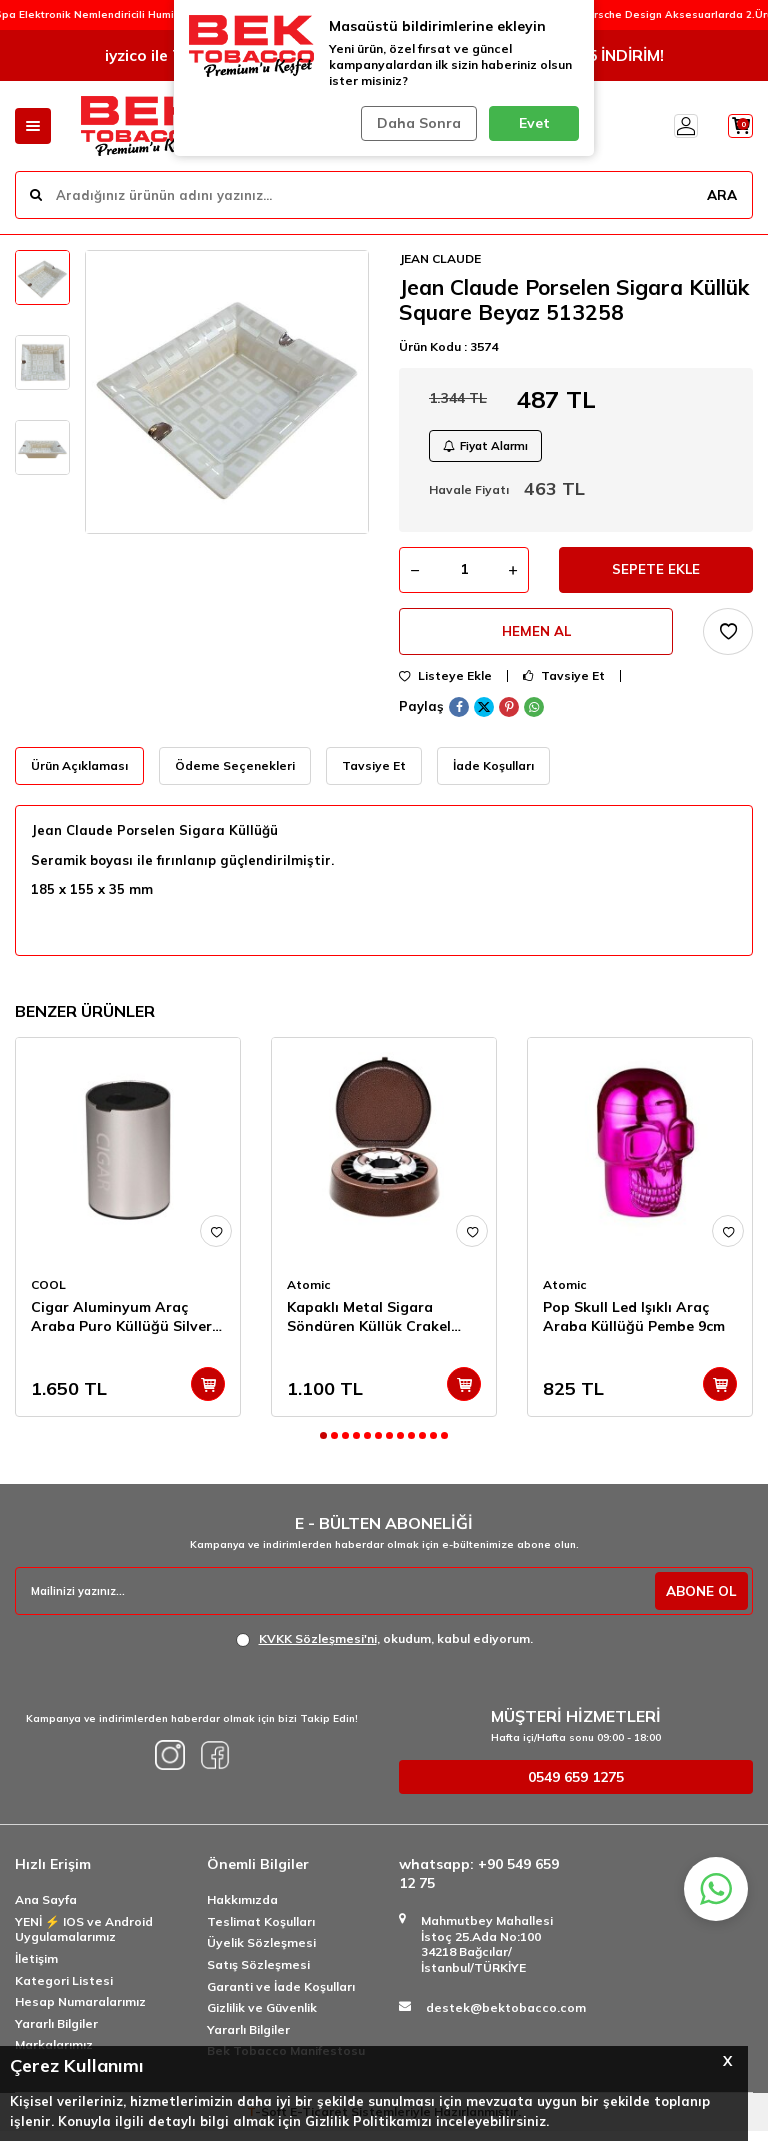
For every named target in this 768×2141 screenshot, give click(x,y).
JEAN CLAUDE (440, 258)
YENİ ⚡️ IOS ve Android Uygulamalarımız (84, 1939)
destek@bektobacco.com (506, 2018)
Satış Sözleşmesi (258, 1974)
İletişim (36, 1968)
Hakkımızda (242, 1909)
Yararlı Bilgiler (56, 2033)
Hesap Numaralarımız (80, 2011)
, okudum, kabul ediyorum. (384, 1649)
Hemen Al (536, 640)
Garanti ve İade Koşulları (281, 1996)
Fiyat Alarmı (490, 447)
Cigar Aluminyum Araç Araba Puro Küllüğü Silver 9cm (121, 1327)
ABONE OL (699, 1601)
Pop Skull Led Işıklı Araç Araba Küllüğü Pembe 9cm (634, 1326)
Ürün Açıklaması (79, 775)
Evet (534, 123)
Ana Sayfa (46, 1909)
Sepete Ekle (656, 575)
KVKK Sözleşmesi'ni (318, 1648)
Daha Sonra (416, 123)
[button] (323, 1445)
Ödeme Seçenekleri (235, 775)
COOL (48, 1294)
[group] (227, 392)
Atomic (309, 1294)
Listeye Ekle (445, 686)
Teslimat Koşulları (261, 1931)
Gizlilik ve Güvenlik (262, 2017)
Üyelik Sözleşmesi (261, 1953)
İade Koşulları (493, 775)
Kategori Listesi (64, 1990)
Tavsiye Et (564, 686)
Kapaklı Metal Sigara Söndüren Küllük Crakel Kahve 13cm (369, 1327)
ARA (721, 194)
